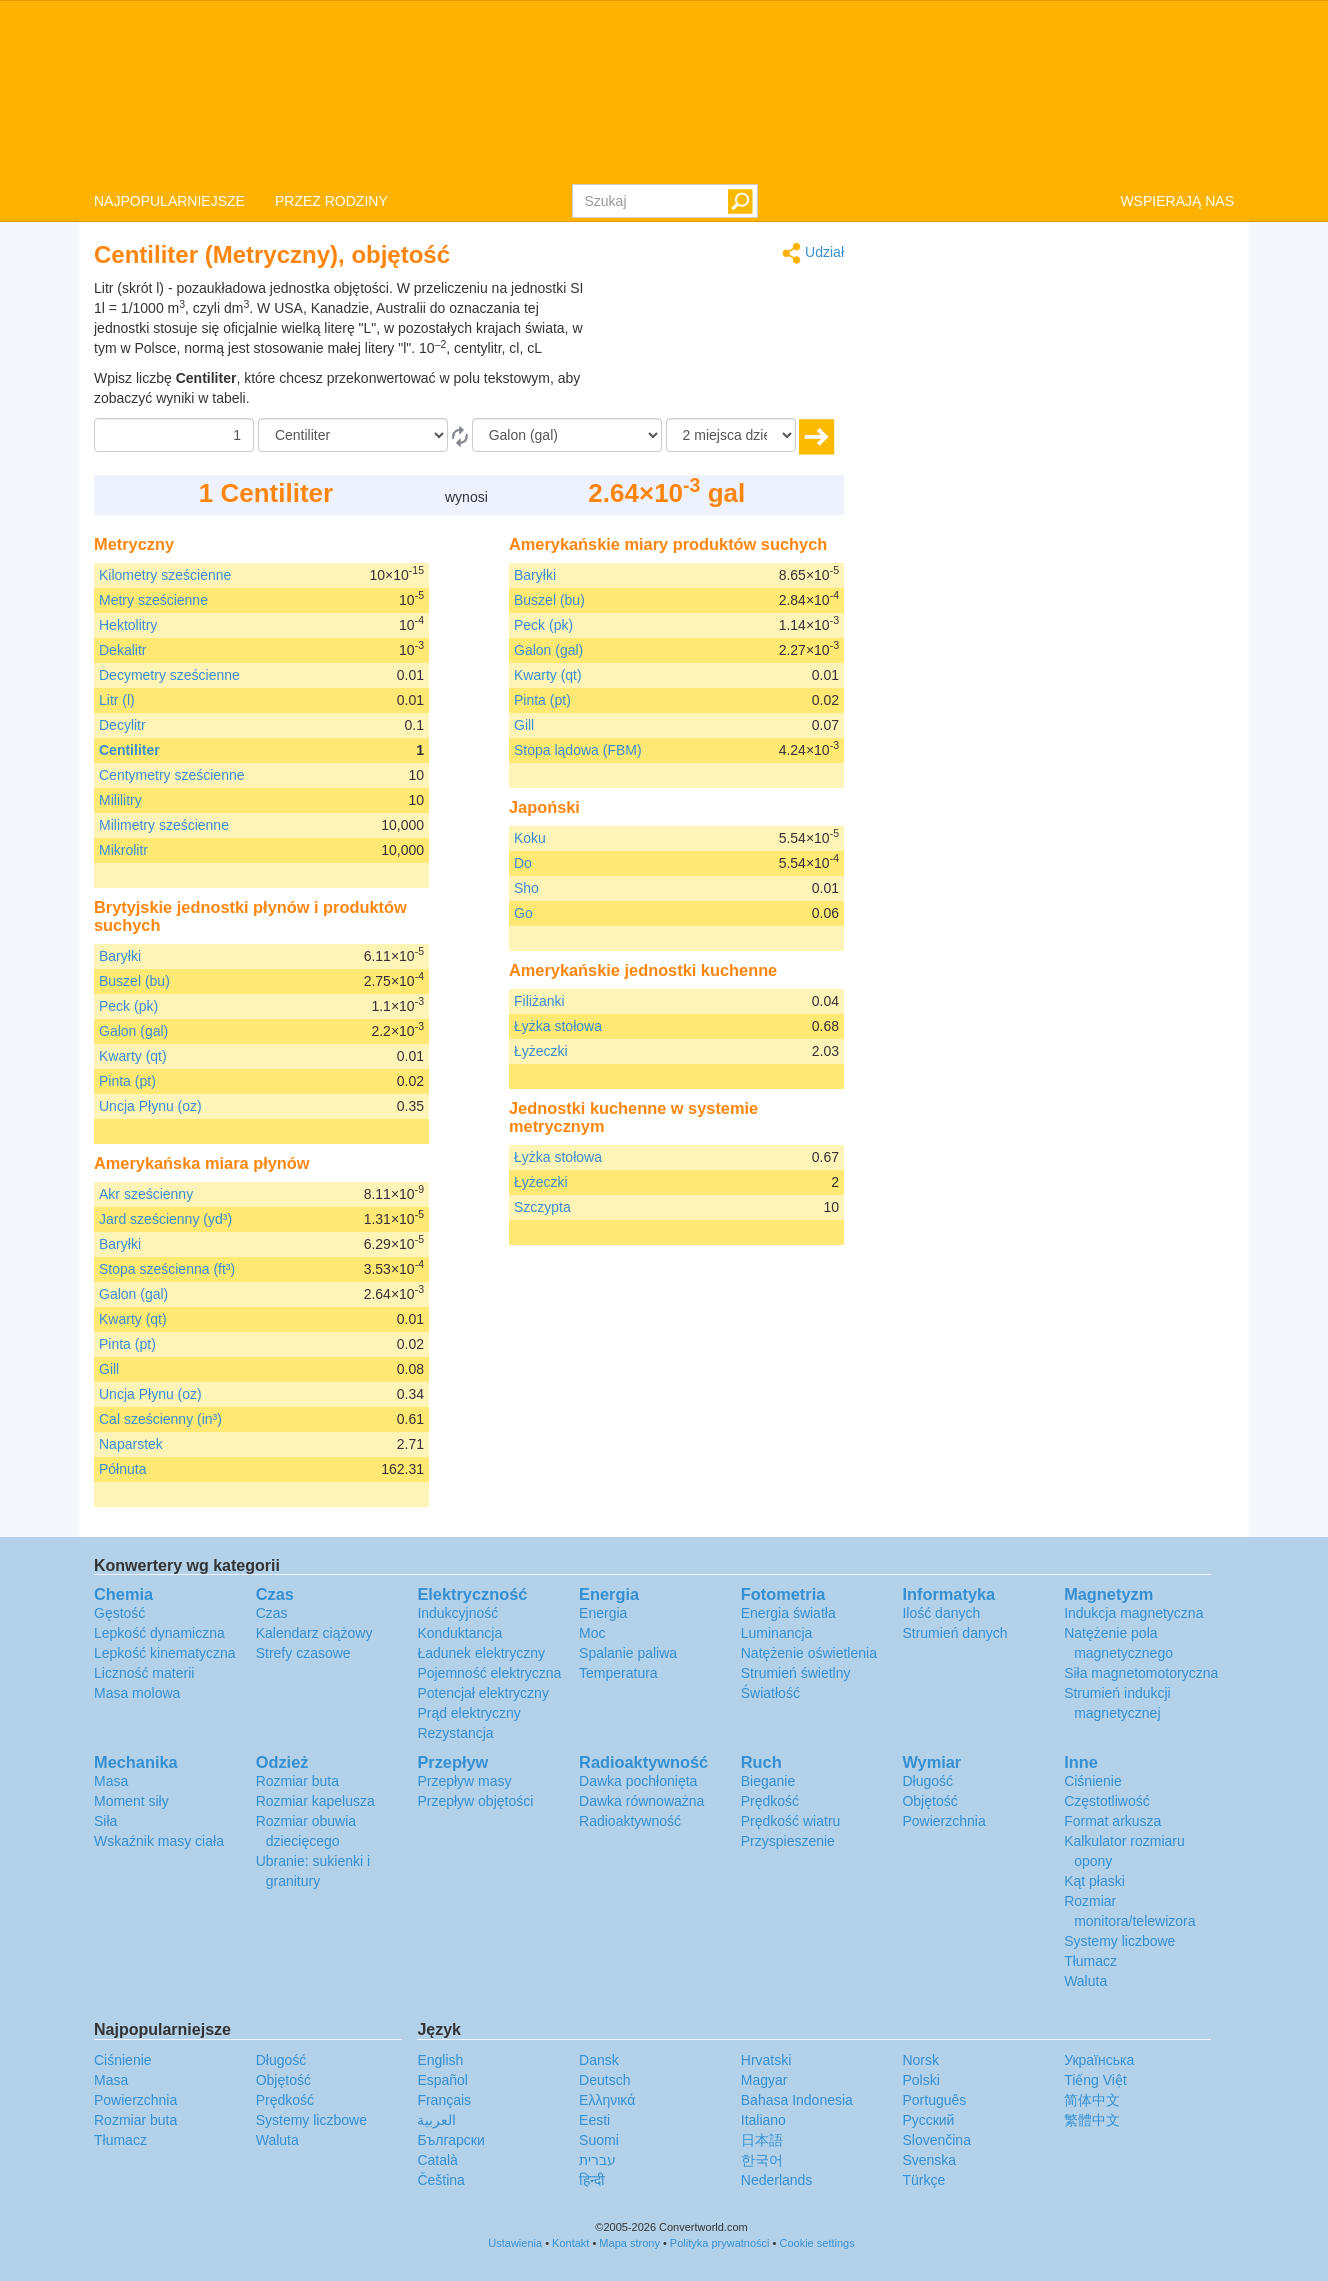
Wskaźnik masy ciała (159, 1841)
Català (437, 2160)
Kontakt (570, 2243)
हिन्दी (592, 2180)
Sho (526, 888)
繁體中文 (1092, 2120)
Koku (530, 838)
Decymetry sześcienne (169, 675)
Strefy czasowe (303, 1653)
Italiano (763, 2120)
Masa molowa (137, 1693)
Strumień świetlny (796, 1673)
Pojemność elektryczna (489, 1673)
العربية (436, 2120)
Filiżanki (539, 1001)
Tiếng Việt (1095, 2080)
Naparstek (131, 1444)
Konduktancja (459, 1633)
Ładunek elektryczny (481, 1653)
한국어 (762, 2160)
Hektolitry (128, 625)
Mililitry (120, 800)
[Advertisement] (719, 328)
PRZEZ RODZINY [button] (331, 201)
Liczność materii (144, 1673)
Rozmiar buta (297, 1781)
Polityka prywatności (720, 2243)
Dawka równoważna (641, 1801)
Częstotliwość (1107, 1801)
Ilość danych (941, 1613)
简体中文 (1092, 2100)
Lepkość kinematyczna (165, 1653)
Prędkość (770, 1801)
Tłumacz (1090, 1961)
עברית (597, 2160)
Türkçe (923, 2180)
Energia (603, 1613)
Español (442, 2080)
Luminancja (777, 1633)
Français (444, 2100)
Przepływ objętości (475, 1801)
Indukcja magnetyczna (1133, 1613)
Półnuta (122, 1469)
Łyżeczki (541, 1051)
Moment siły (131, 1801)
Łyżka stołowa (558, 1026)
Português (934, 2100)
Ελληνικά (607, 2100)
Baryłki (120, 956)
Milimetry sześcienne (164, 825)
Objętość (929, 1801)
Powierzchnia (943, 1821)
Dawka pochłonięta (638, 1781)
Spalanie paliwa (628, 1653)
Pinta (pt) (127, 1081)
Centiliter (129, 750)
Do (523, 863)
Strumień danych (954, 1633)
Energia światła (788, 1613)
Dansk (599, 2060)
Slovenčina (936, 2140)
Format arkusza (1112, 1821)
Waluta (1085, 1981)
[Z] (353, 435)
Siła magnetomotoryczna (1141, 1673)
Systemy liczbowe (1119, 1941)
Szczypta (542, 1207)
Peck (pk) (128, 1006)
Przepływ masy (464, 1781)
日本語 (762, 2140)
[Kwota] (174, 435)
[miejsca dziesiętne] (731, 435)
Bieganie (768, 1781)
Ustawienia (515, 2243)
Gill (109, 1369)
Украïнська (1099, 2060)
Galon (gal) (133, 1031)
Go (523, 913)
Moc (592, 1633)
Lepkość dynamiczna (159, 1633)
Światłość (770, 1693)
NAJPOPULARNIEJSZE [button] (169, 201)
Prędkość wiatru (791, 1821)
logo (664, 91)
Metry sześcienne (153, 600)
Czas (272, 1613)
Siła (105, 1821)
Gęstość (119, 1613)
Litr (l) (117, 700)
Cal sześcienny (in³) (160, 1419)
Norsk (920, 2060)
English (440, 2060)
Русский (928, 2120)
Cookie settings (816, 2243)
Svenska (929, 2160)
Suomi (599, 2140)
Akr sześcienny (146, 1194)
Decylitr (122, 725)
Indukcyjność (457, 1613)
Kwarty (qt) (133, 1056)
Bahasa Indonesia (797, 2100)
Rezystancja (455, 1733)
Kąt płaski (1094, 1881)
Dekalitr (122, 650)
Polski (920, 2080)
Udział (813, 253)
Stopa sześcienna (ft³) (167, 1269)
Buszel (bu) (134, 981)
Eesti (594, 2120)
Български (450, 2140)
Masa (111, 1781)
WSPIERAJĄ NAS (1177, 201)
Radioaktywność (630, 1821)
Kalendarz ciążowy (314, 1633)
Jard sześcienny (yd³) (165, 1219)
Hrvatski (766, 2060)
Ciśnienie (1093, 1781)
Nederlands (777, 2180)
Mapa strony (629, 2243)
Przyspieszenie (788, 1841)
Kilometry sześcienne (165, 575)
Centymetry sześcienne (172, 775)
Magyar (764, 2080)
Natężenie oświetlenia (809, 1653)
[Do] (567, 435)
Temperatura (618, 1673)
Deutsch (604, 2080)
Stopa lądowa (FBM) (578, 750)
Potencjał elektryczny (483, 1693)
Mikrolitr (123, 850)
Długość (927, 1781)
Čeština (440, 2180)
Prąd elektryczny (468, 1713)
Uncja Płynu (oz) (150, 1106)
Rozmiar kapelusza (315, 1801)
